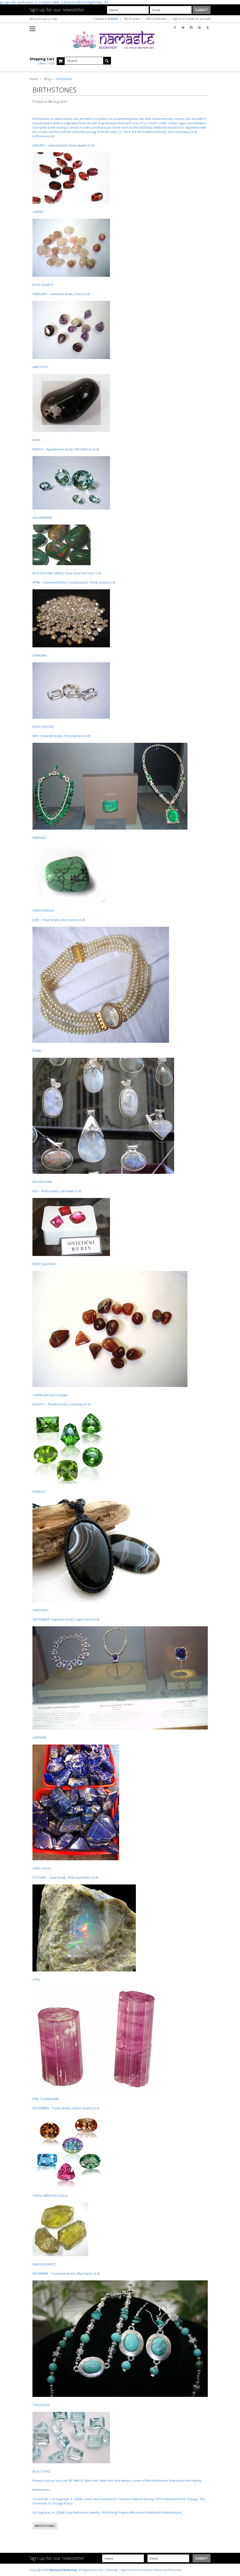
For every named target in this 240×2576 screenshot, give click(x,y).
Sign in (176, 19)
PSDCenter (175, 2570)
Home (34, 79)
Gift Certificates (156, 19)
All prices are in (43, 19)
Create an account (198, 19)
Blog (47, 79)
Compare (106, 19)
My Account (132, 19)
